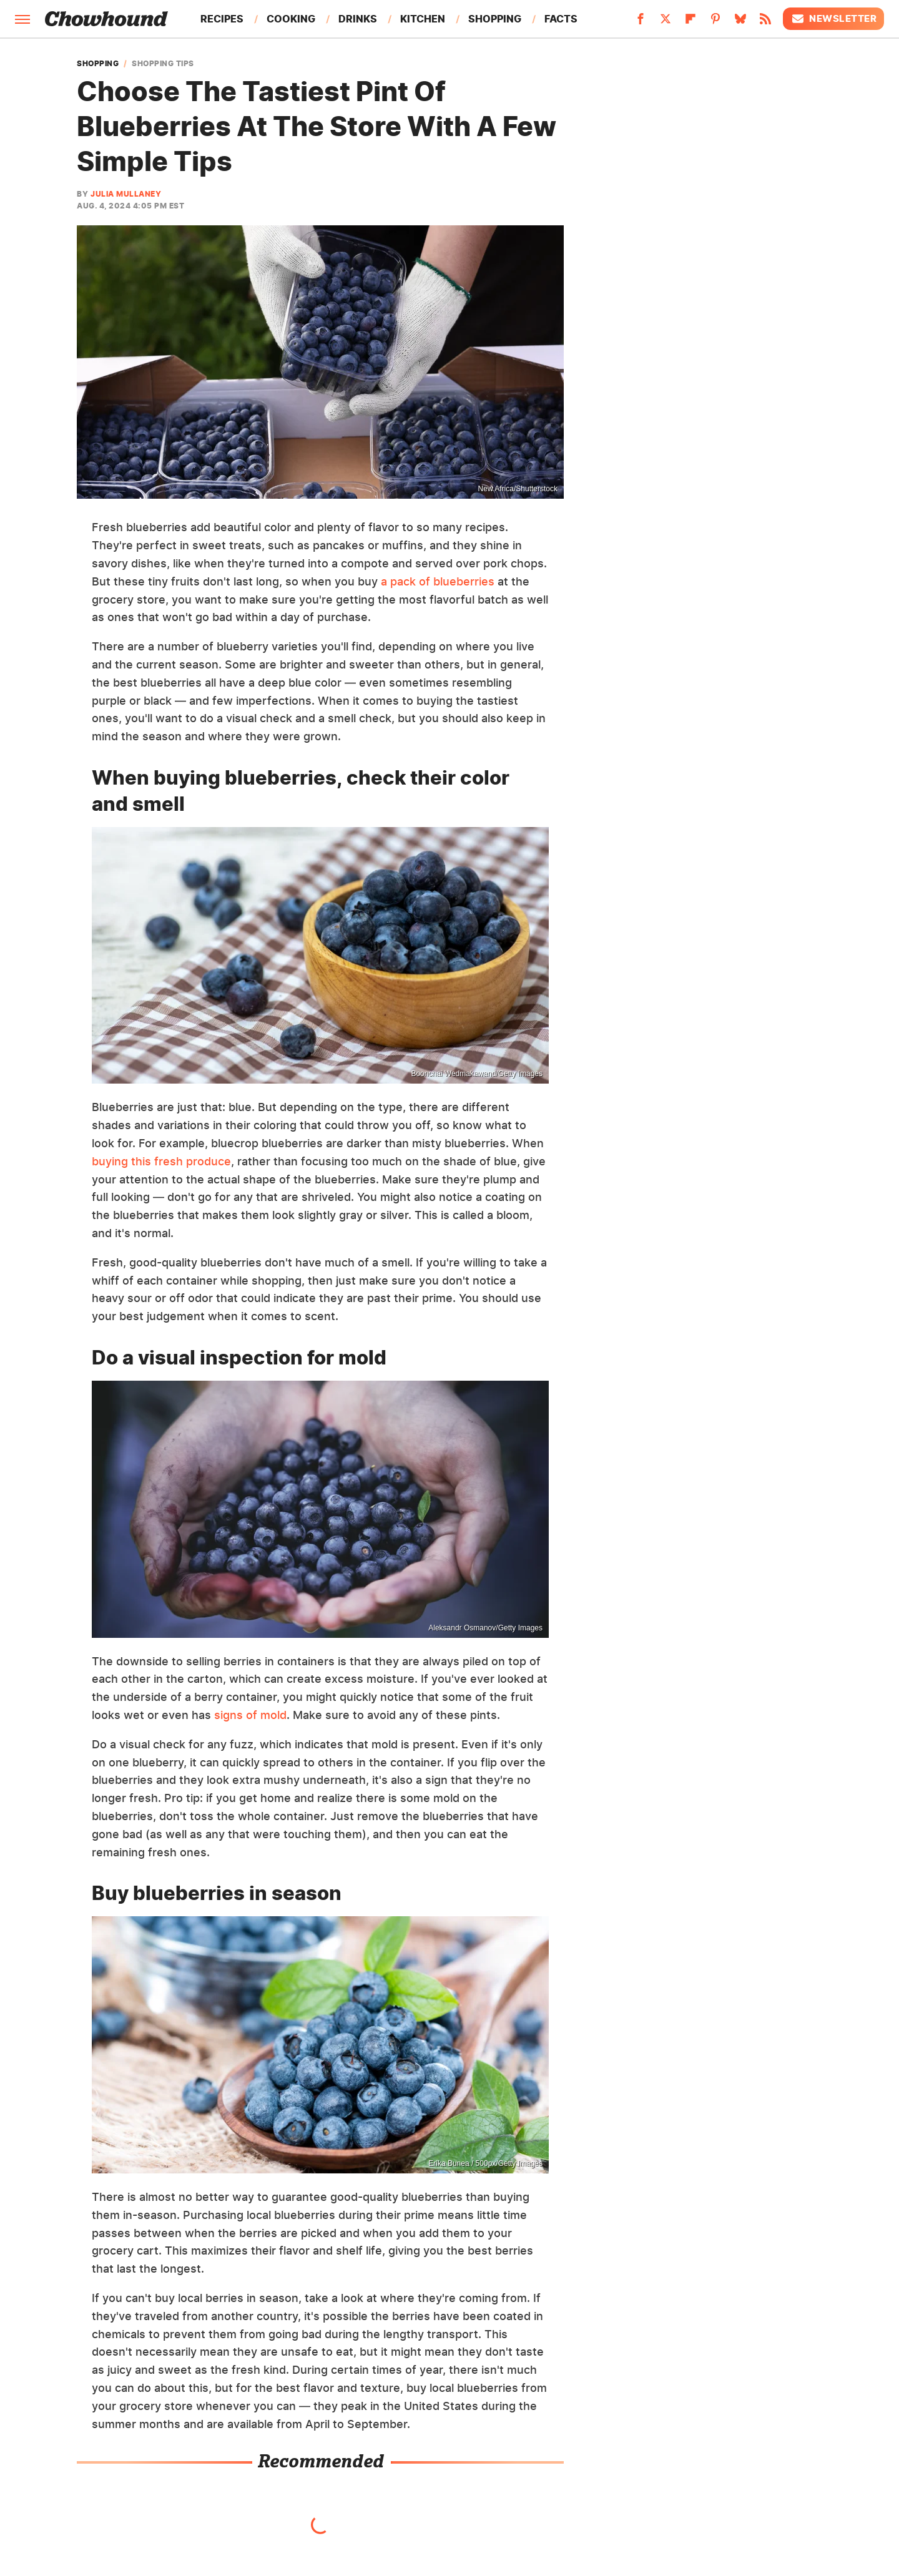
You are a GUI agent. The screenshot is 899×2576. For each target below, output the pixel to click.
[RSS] (765, 22)
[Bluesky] (740, 22)
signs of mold (250, 1714)
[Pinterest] (715, 22)
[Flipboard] (690, 22)
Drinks (357, 18)
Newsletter (833, 18)
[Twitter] (665, 22)
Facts (560, 18)
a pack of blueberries (437, 581)
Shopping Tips (163, 63)
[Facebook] (640, 22)
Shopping (494, 18)
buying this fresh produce (161, 1161)
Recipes (221, 18)
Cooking (291, 18)
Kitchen (422, 18)
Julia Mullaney (126, 193)
